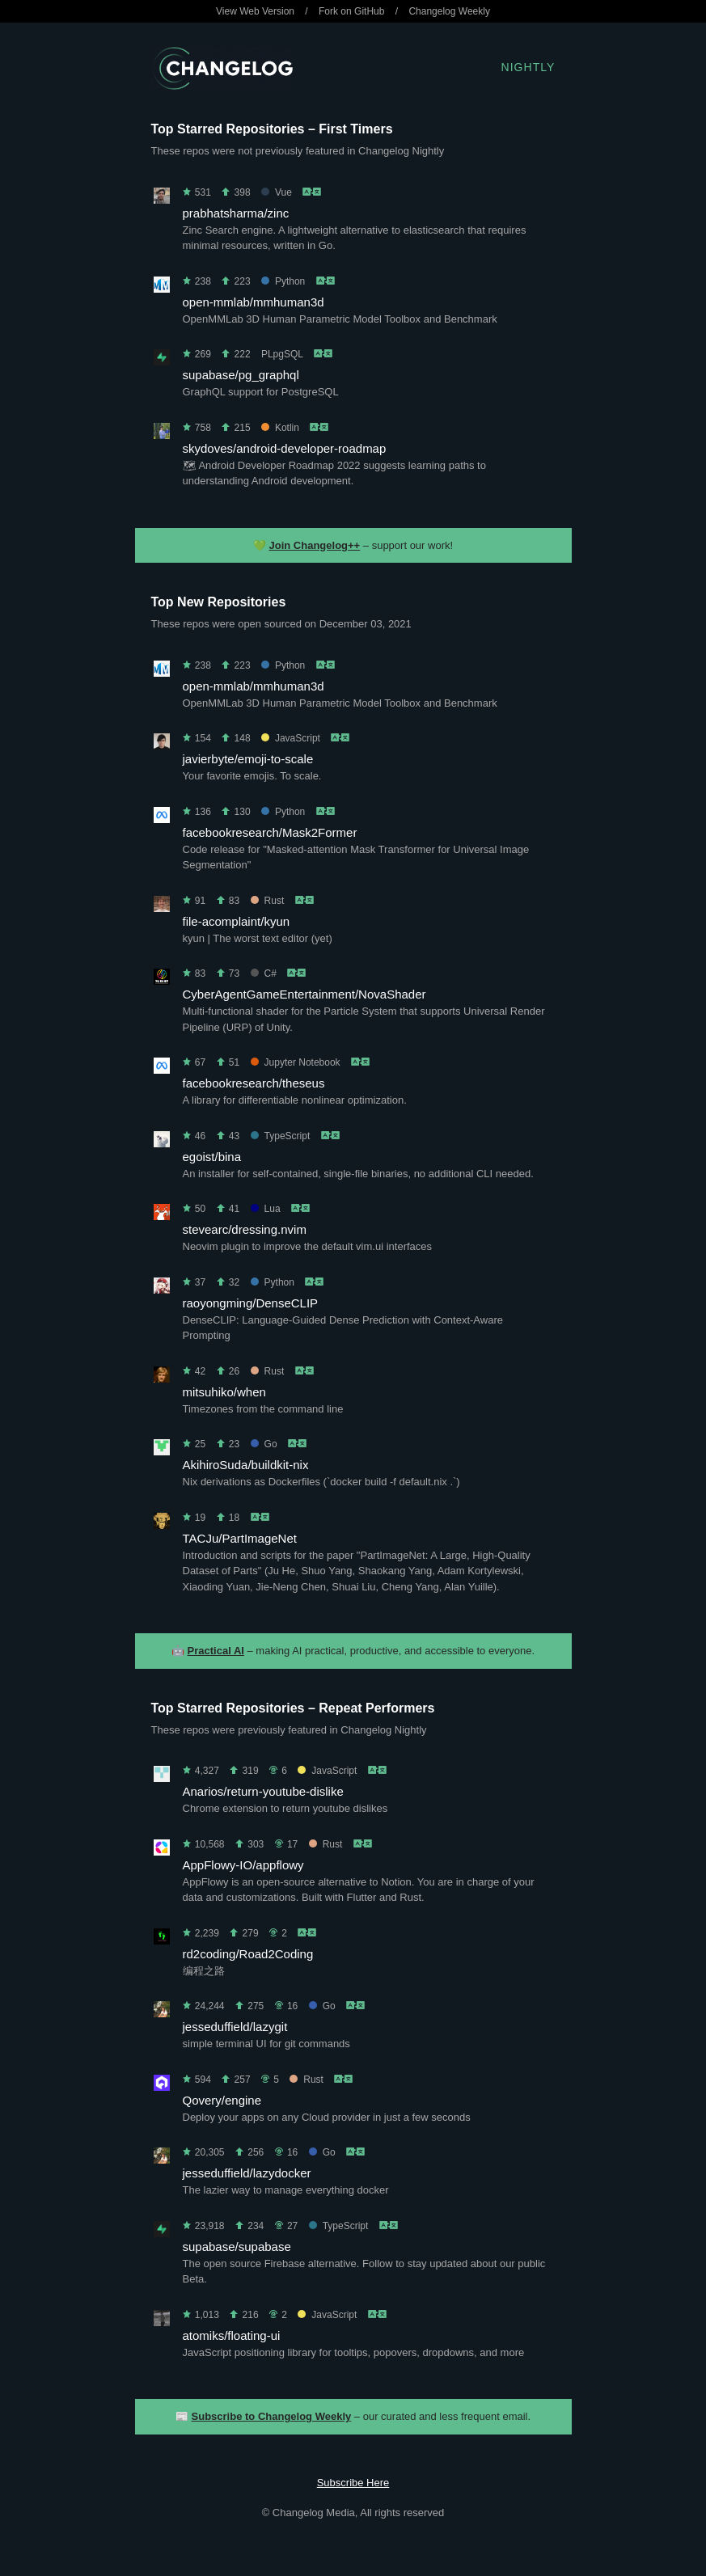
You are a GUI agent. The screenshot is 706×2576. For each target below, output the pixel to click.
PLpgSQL (282, 354)
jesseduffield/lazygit (235, 2026)
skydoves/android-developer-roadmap (285, 448)
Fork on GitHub (351, 11)
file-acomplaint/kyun (236, 921)
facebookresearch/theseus (254, 1083)
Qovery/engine (222, 2100)
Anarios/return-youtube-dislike (263, 1791)
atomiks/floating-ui (232, 2335)
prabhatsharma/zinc (236, 213)
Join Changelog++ (315, 545)
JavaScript (290, 738)
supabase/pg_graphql (241, 375)
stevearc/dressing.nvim (244, 1229)
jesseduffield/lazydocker (247, 2173)
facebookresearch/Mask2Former (270, 832)
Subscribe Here (353, 2483)
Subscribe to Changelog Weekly (272, 2416)
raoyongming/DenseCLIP (251, 1303)
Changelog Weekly (449, 11)
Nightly (528, 67)
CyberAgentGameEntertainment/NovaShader (304, 994)
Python (283, 281)
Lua (266, 1208)
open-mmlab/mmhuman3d (253, 302)
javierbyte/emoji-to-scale (248, 759)
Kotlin (280, 427)
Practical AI (216, 1651)
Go (264, 1444)
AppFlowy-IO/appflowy (243, 1865)
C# (264, 973)
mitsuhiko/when (224, 1392)
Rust (268, 900)
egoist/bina (212, 1156)
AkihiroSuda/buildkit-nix (246, 1465)
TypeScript (281, 1136)
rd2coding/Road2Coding (248, 1954)
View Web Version (255, 11)
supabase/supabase (237, 2246)
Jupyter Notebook (295, 1062)
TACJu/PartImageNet (240, 1538)
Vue (276, 192)
